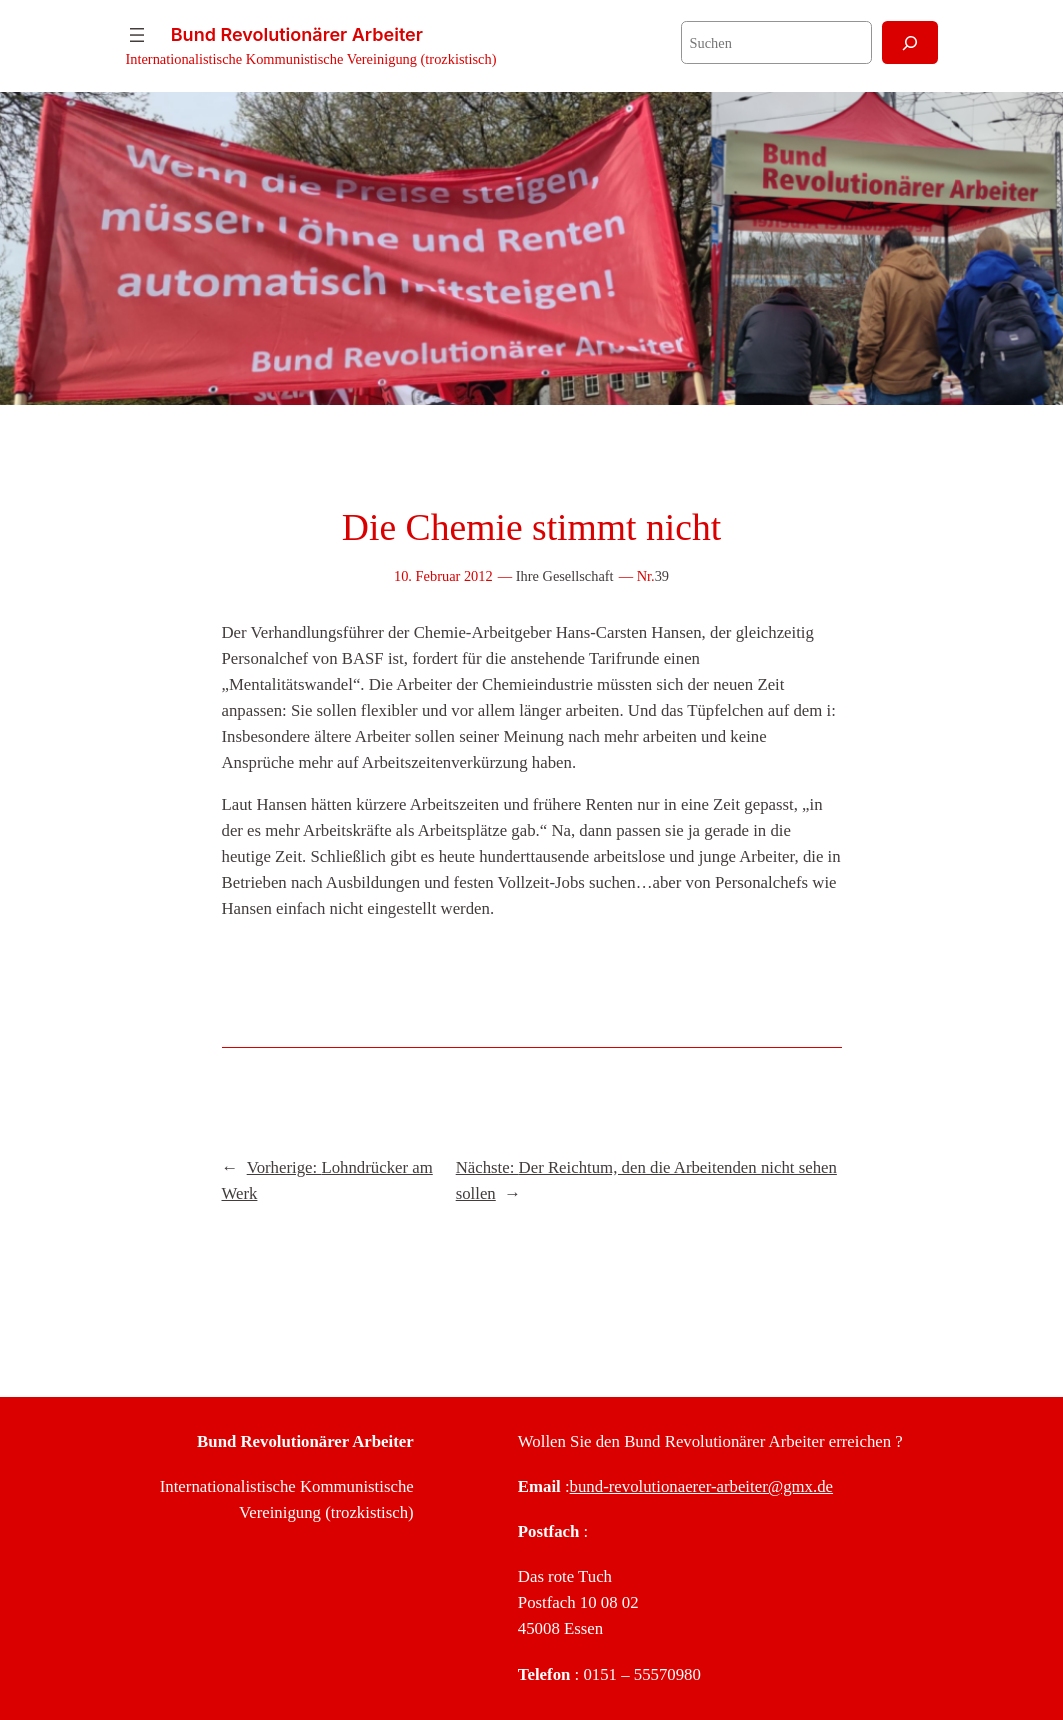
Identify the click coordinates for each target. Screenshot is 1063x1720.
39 (662, 576)
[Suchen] (910, 42)
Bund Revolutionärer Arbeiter (297, 34)
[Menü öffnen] (137, 35)
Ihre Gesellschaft (565, 576)
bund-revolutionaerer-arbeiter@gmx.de (701, 1486)
